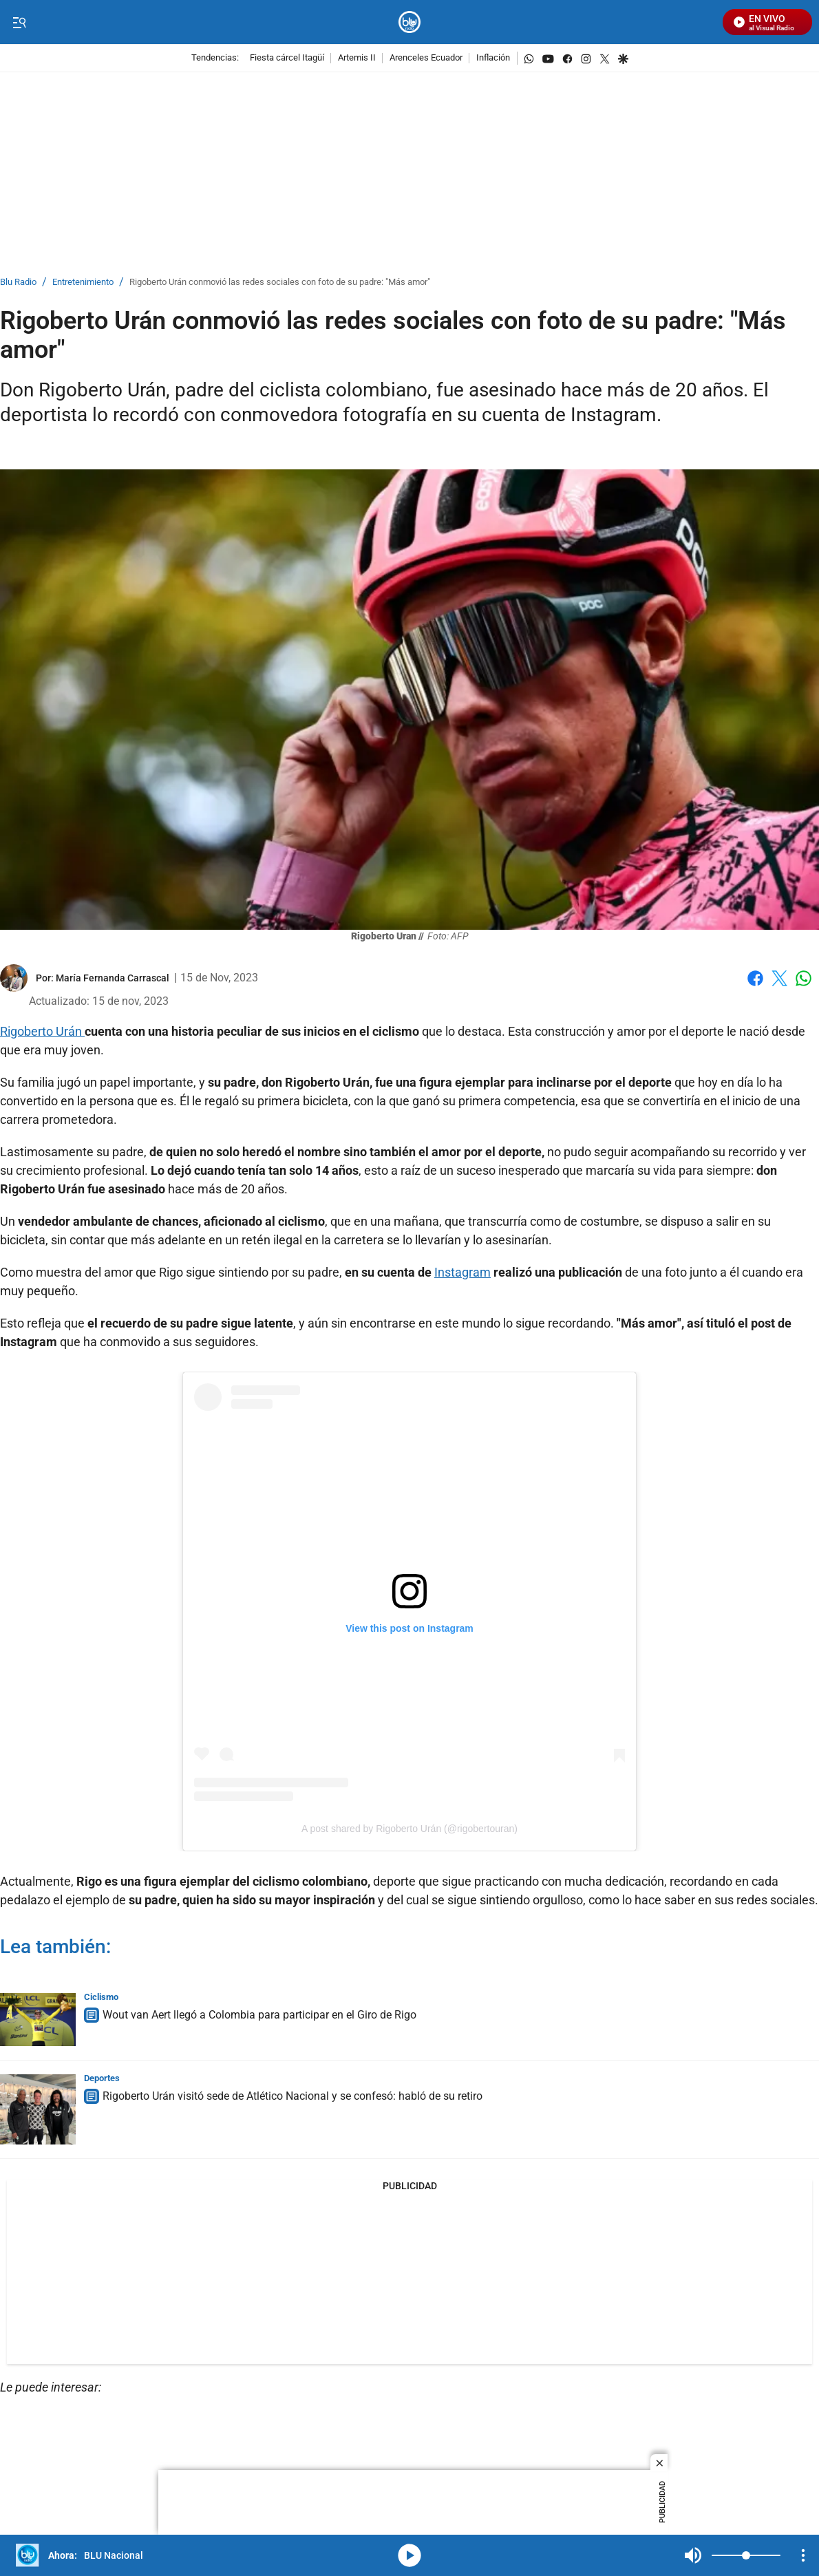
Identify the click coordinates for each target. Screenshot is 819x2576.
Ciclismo (101, 1997)
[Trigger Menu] (19, 23)
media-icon (409, 2555)
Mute (693, 2555)
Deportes (102, 2078)
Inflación (493, 58)
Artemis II (357, 58)
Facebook (755, 978)
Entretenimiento (83, 282)
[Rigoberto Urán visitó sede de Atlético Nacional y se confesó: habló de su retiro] (38, 2109)
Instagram (462, 1272)
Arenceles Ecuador (426, 58)
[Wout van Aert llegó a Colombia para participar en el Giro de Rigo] (38, 2019)
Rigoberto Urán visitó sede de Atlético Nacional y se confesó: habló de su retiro (292, 2096)
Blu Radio (18, 282)
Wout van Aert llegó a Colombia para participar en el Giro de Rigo (259, 2014)
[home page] (410, 22)
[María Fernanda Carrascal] (112, 977)
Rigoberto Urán (42, 1031)
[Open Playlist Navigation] (803, 2555)
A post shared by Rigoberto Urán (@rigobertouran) (409, 1828)
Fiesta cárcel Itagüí (287, 58)
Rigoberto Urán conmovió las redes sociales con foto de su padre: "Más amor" (279, 282)
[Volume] (746, 2555)
